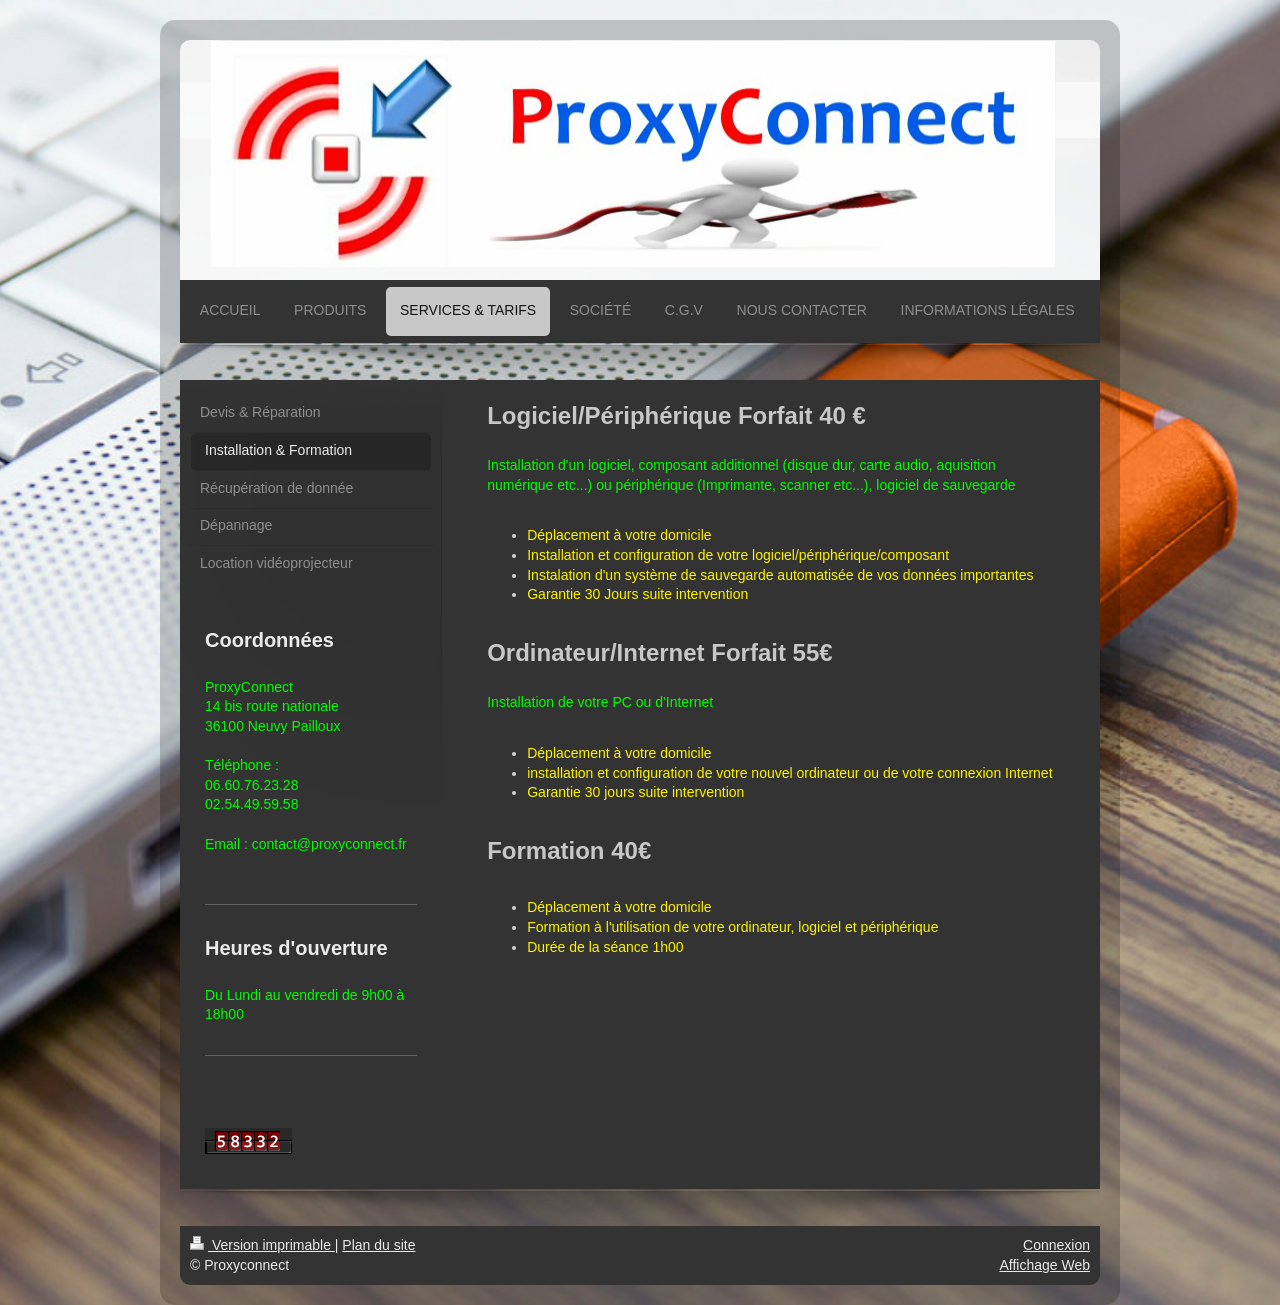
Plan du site (378, 1245)
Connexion (1056, 1245)
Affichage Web (1044, 1265)
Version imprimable (262, 1245)
